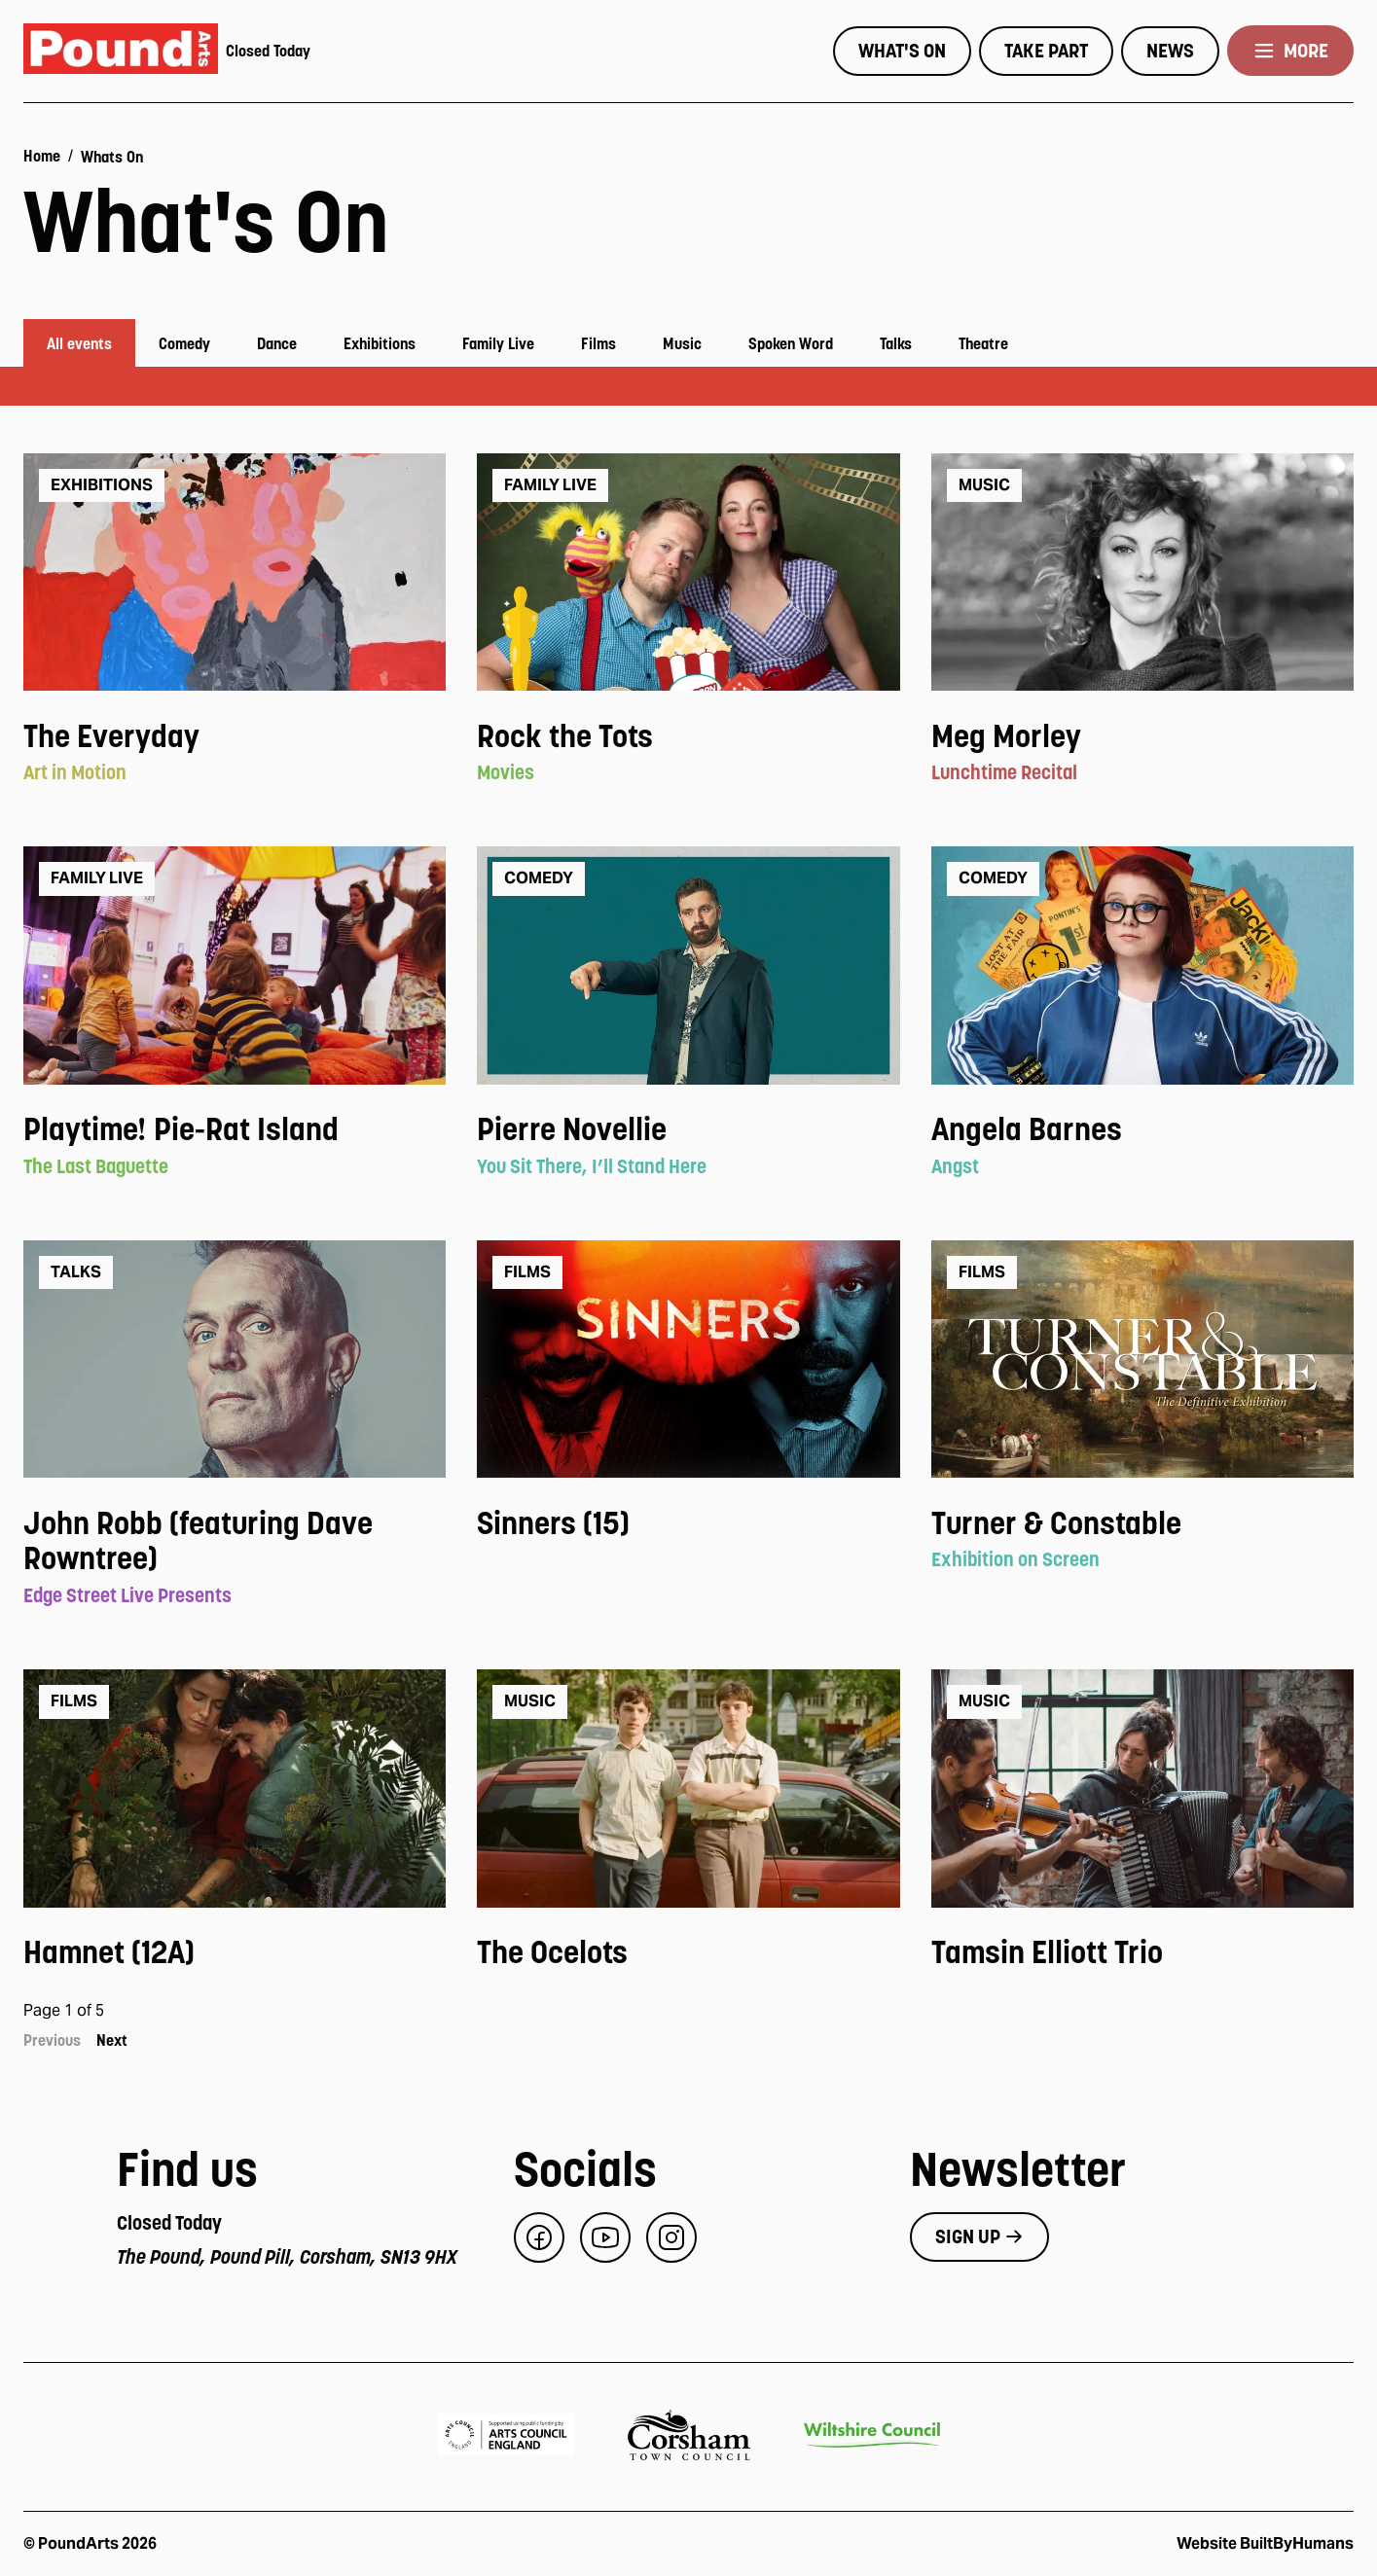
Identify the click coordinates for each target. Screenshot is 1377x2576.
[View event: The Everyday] (234, 737)
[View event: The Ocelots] (688, 1953)
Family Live (498, 343)
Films (598, 343)
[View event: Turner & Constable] (1142, 1524)
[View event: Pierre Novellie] (688, 1130)
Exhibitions (380, 343)
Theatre (983, 343)
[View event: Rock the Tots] (688, 737)
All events (79, 343)
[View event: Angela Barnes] (1142, 1130)
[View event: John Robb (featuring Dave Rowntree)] (234, 1542)
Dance (277, 343)
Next (111, 2040)
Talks (896, 343)
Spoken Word (790, 343)
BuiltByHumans (1297, 2543)
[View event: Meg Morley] (1142, 737)
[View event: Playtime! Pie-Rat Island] (234, 1130)
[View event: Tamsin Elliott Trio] (1142, 1953)
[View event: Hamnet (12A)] (234, 1953)
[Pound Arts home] (120, 51)
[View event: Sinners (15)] (688, 1524)
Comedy (184, 343)
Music (682, 343)
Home (41, 155)
